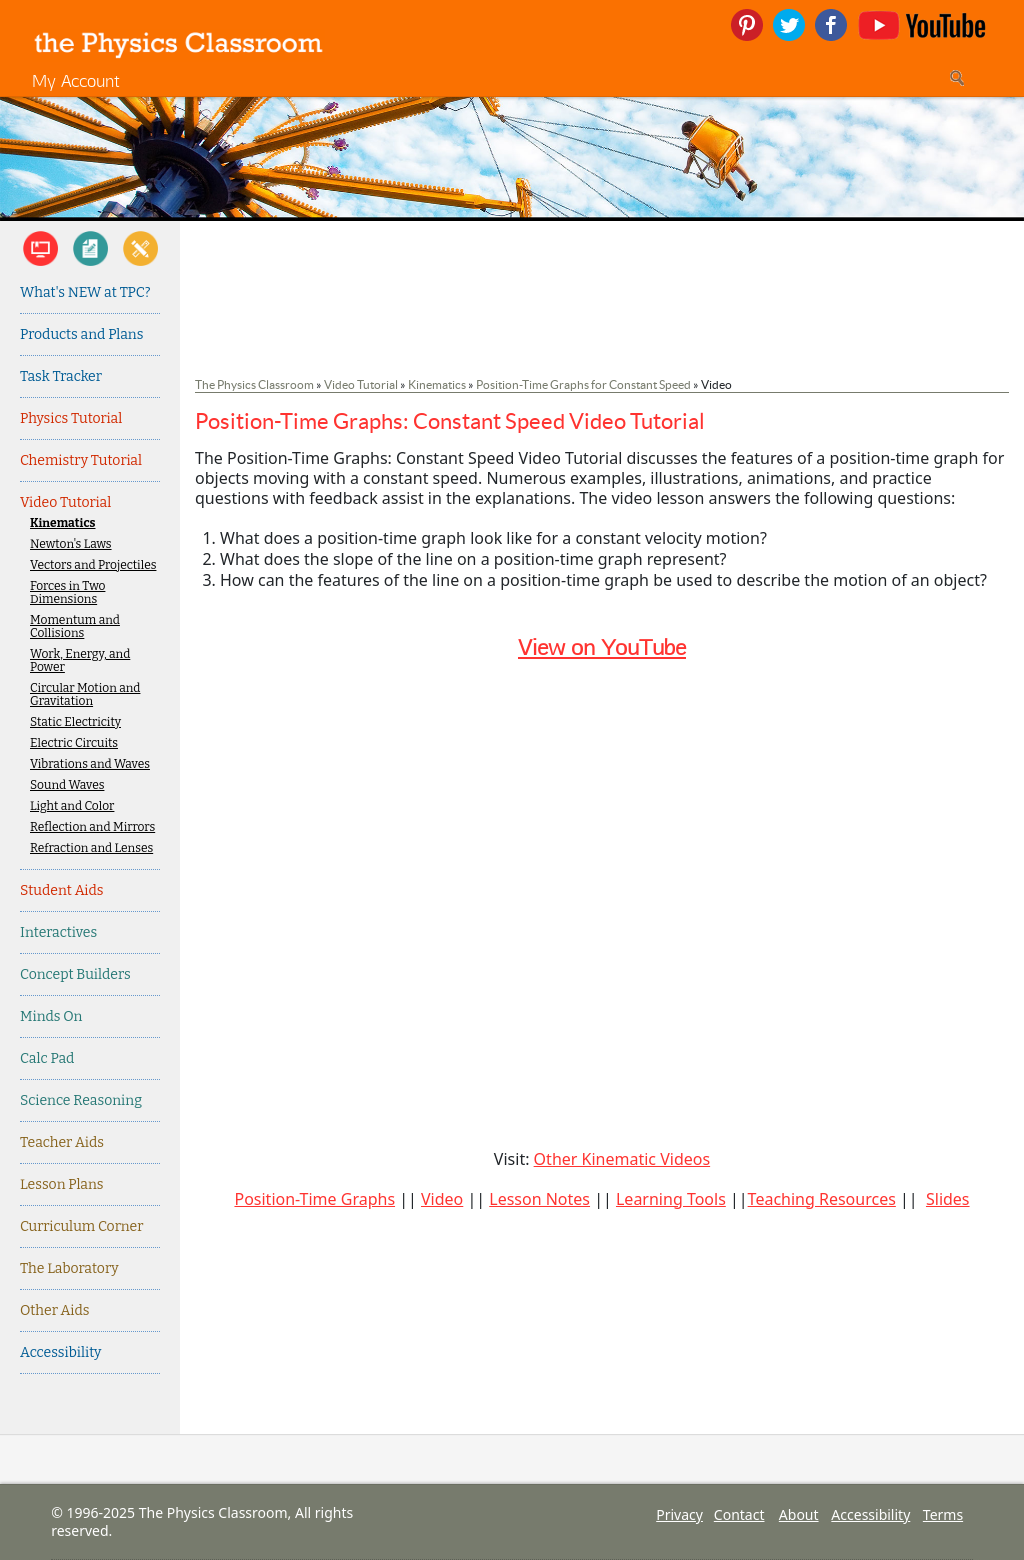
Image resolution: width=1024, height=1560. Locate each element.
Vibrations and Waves (90, 764)
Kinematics (63, 523)
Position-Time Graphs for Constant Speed (583, 384)
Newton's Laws (71, 544)
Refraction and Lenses (91, 848)
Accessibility (61, 1352)
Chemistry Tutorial (81, 460)
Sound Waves (67, 785)
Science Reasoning (81, 1100)
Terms (943, 1514)
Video (442, 1199)
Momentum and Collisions (75, 627)
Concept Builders (75, 974)
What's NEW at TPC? (85, 292)
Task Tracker (61, 376)
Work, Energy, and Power (80, 661)
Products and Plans (81, 334)
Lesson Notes (539, 1199)
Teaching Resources (822, 1199)
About (799, 1514)
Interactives (58, 932)
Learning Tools (671, 1199)
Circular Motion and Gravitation (85, 695)
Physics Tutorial (71, 418)
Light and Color (72, 806)
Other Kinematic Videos (622, 1159)
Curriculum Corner (81, 1226)
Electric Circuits (74, 743)
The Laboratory (69, 1268)
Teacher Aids (62, 1142)
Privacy (679, 1514)
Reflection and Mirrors (92, 827)
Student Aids (61, 890)
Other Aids (54, 1310)
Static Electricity (75, 722)
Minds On (51, 1016)
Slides (948, 1199)
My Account (76, 80)
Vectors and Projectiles (93, 565)
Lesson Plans (62, 1184)
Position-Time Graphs (314, 1199)
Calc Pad (47, 1058)
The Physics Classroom (254, 384)
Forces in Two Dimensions (67, 593)
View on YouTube (602, 646)
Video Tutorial (65, 502)
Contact (739, 1514)
